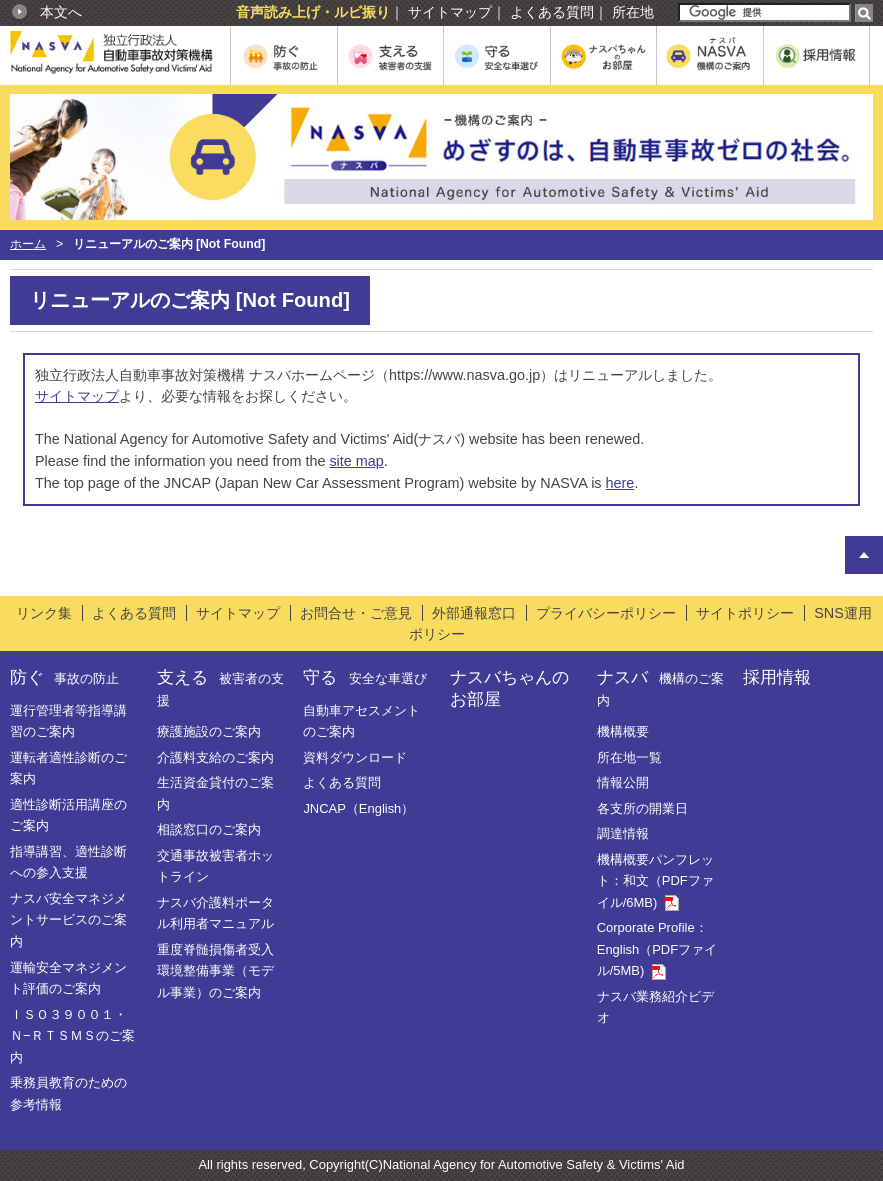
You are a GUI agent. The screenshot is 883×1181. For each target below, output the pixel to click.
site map (356, 461)
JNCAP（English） (358, 808)
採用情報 (777, 677)
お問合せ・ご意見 (356, 613)
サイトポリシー (745, 613)
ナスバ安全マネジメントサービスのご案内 (68, 920)
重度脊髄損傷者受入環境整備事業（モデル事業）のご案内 (215, 971)
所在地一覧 (629, 757)
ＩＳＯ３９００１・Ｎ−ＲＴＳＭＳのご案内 (72, 1036)
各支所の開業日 (642, 808)
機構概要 (623, 731)
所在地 (633, 12)
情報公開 (623, 782)
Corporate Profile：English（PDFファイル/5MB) (657, 949)
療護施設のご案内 (209, 731)
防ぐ (64, 677)
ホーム (28, 244)
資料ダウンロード (355, 757)
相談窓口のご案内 (209, 829)
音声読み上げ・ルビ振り (313, 12)
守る (364, 677)
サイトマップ (450, 12)
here (620, 483)
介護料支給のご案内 (215, 757)
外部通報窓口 (474, 613)
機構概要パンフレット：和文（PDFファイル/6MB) (655, 881)
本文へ (61, 12)
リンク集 (44, 613)
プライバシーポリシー (606, 613)
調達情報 (623, 833)
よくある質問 (552, 12)
